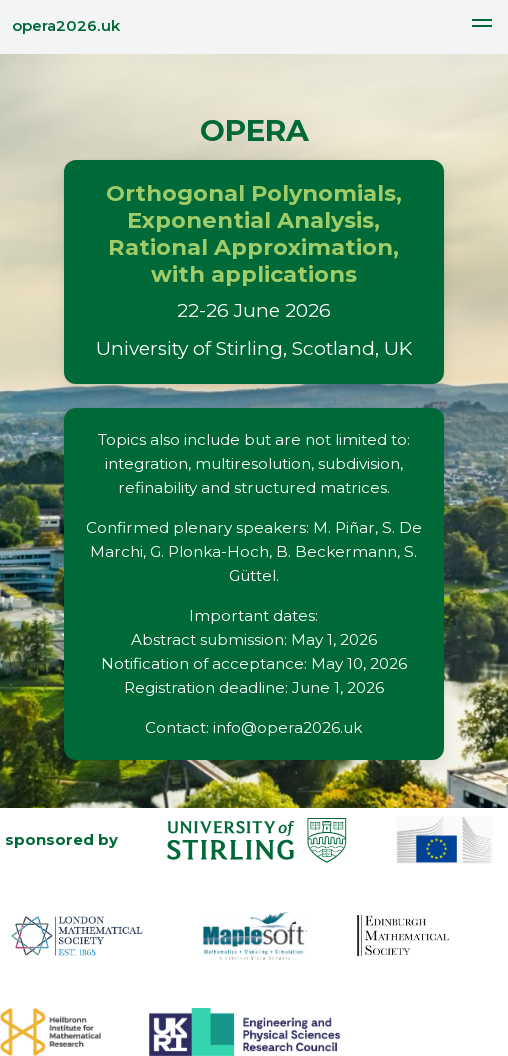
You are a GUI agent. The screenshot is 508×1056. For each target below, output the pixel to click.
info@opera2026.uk (287, 727)
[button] (482, 26)
